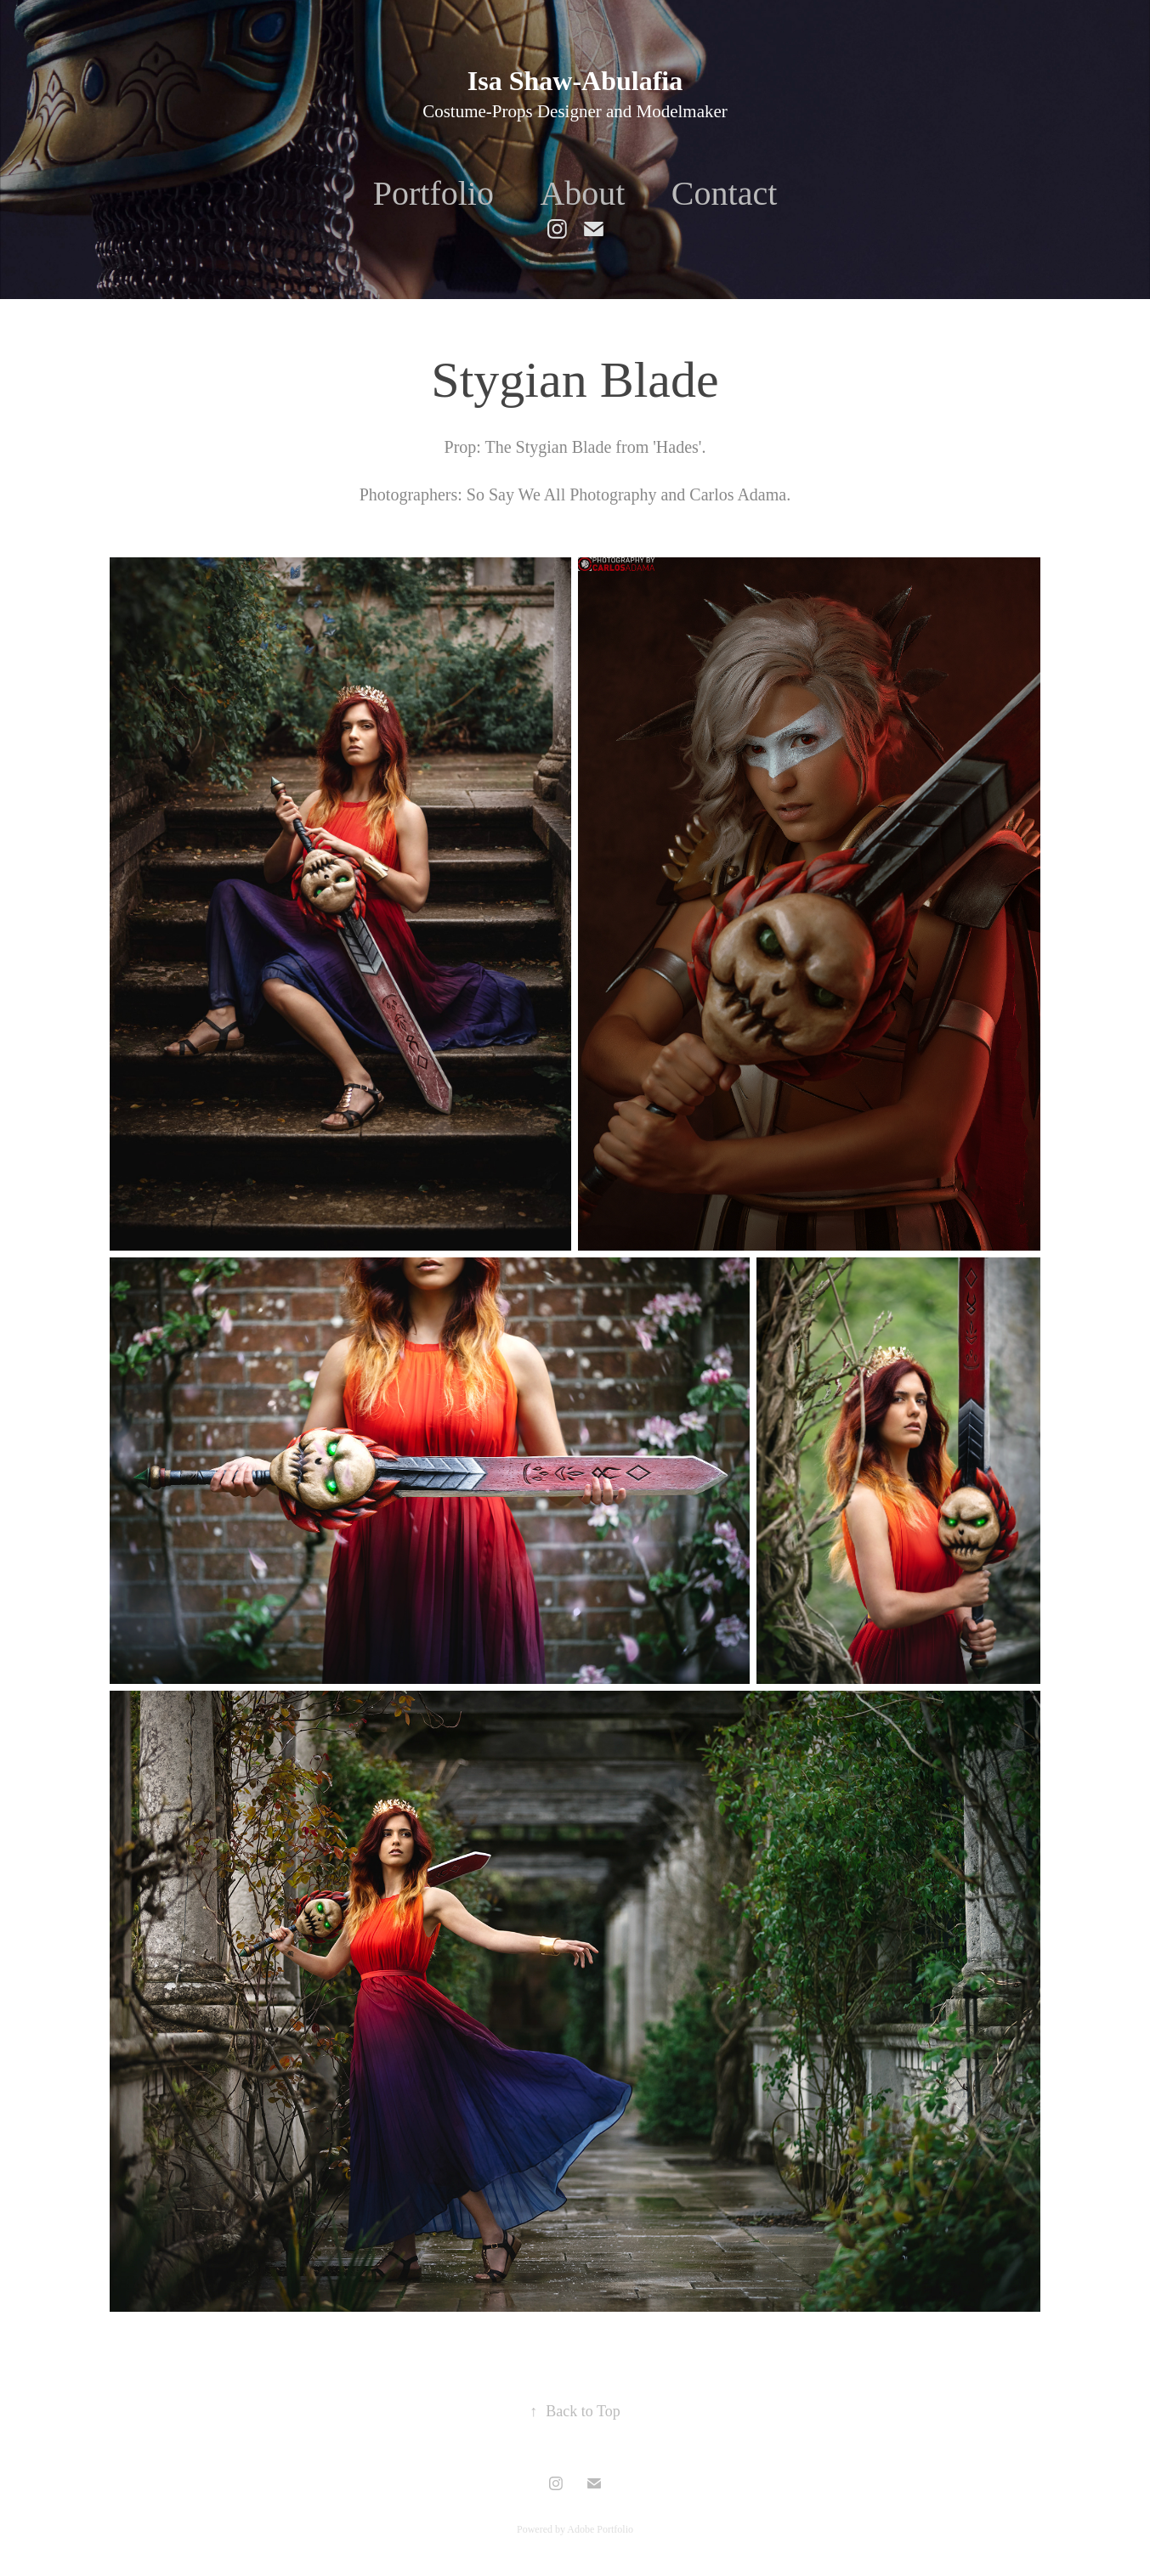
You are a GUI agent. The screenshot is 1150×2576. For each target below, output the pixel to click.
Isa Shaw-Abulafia (575, 80)
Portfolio (433, 193)
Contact (724, 193)
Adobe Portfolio (600, 2529)
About (582, 193)
